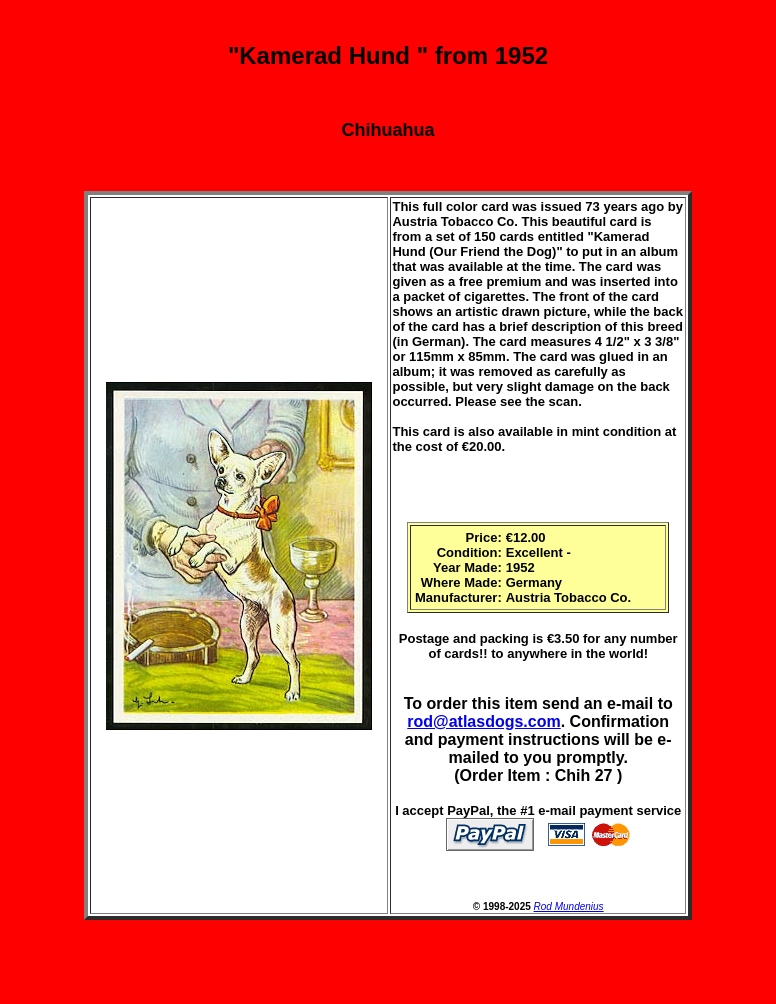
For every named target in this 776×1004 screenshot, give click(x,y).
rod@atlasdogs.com (483, 721)
